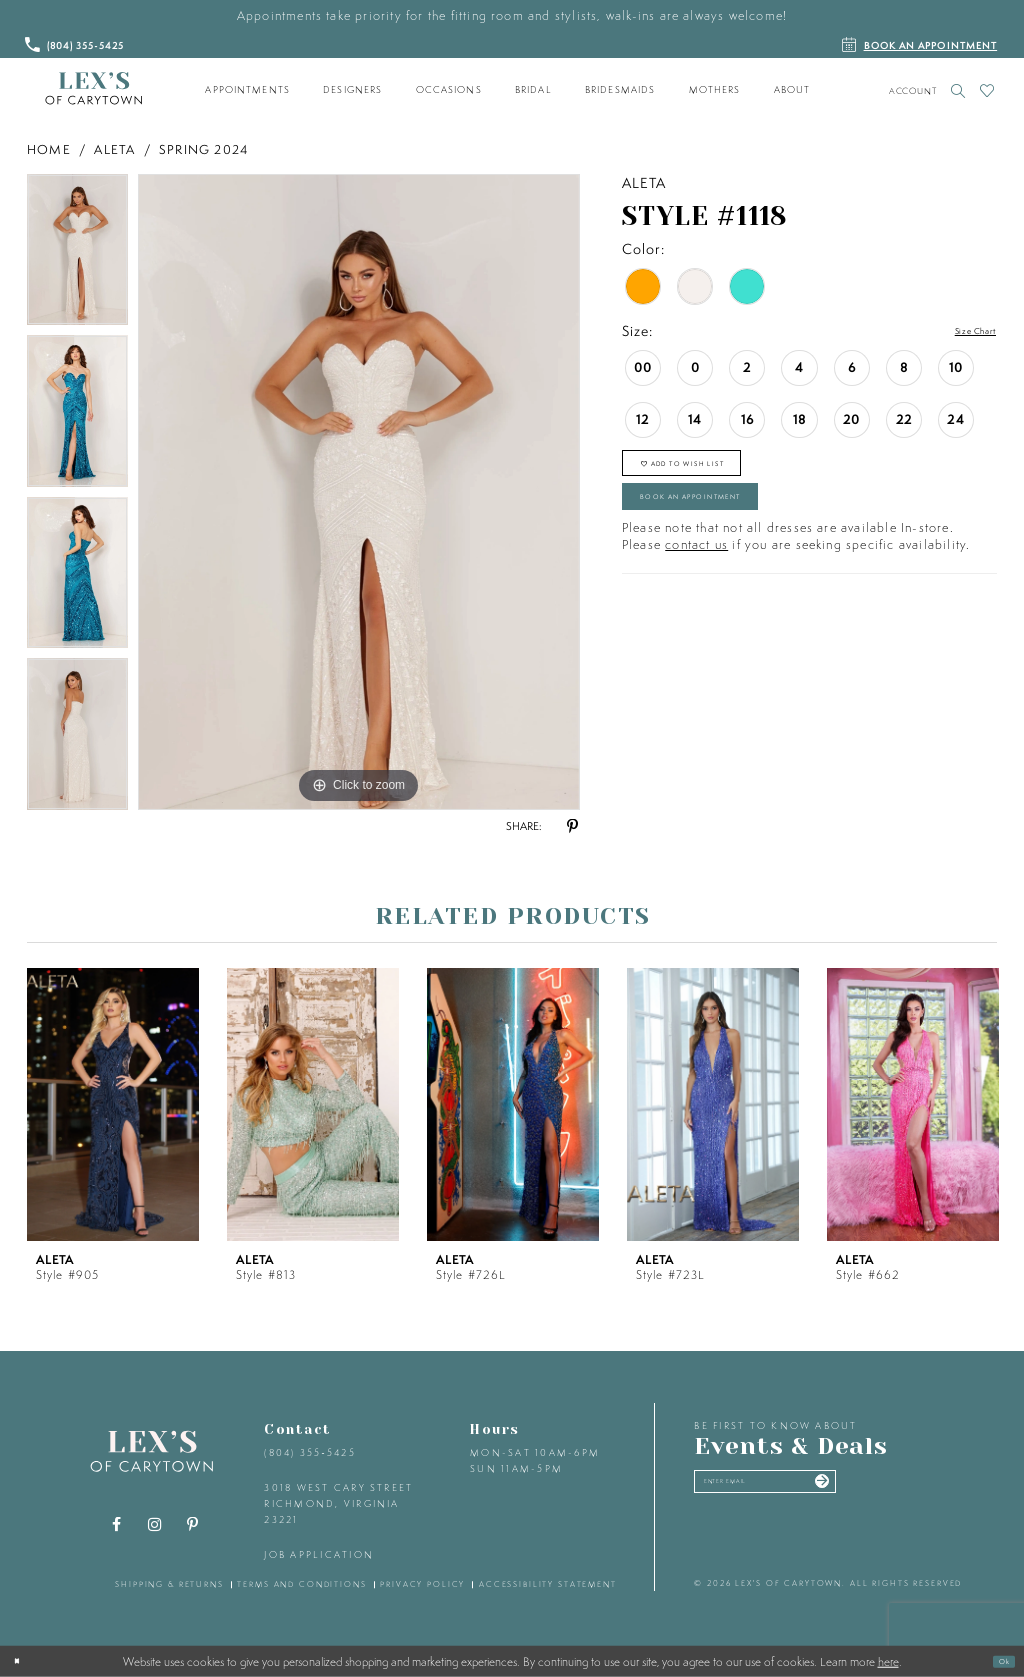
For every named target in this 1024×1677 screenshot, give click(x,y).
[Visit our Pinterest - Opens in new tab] (193, 1525)
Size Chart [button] (961, 332)
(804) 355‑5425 (309, 1452)
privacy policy (422, 1584)
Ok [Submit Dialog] (997, 1660)
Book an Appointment (740, 531)
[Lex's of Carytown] (93, 89)
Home (49, 149)
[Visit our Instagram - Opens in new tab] (155, 1525)
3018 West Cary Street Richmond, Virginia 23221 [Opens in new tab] (338, 1503)
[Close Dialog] (23, 1661)
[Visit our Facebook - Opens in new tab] (117, 1525)
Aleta (114, 149)
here (888, 1661)
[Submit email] (913, 1490)
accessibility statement (548, 1584)
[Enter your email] (815, 1490)
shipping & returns (169, 1584)
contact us (696, 588)
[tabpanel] (77, 255)
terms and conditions (301, 1584)
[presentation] (113, 1104)
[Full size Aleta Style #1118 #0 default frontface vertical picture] (359, 492)
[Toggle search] (958, 90)
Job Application (319, 1554)
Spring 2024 (203, 149)
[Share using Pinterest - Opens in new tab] (572, 827)
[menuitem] (248, 90)
